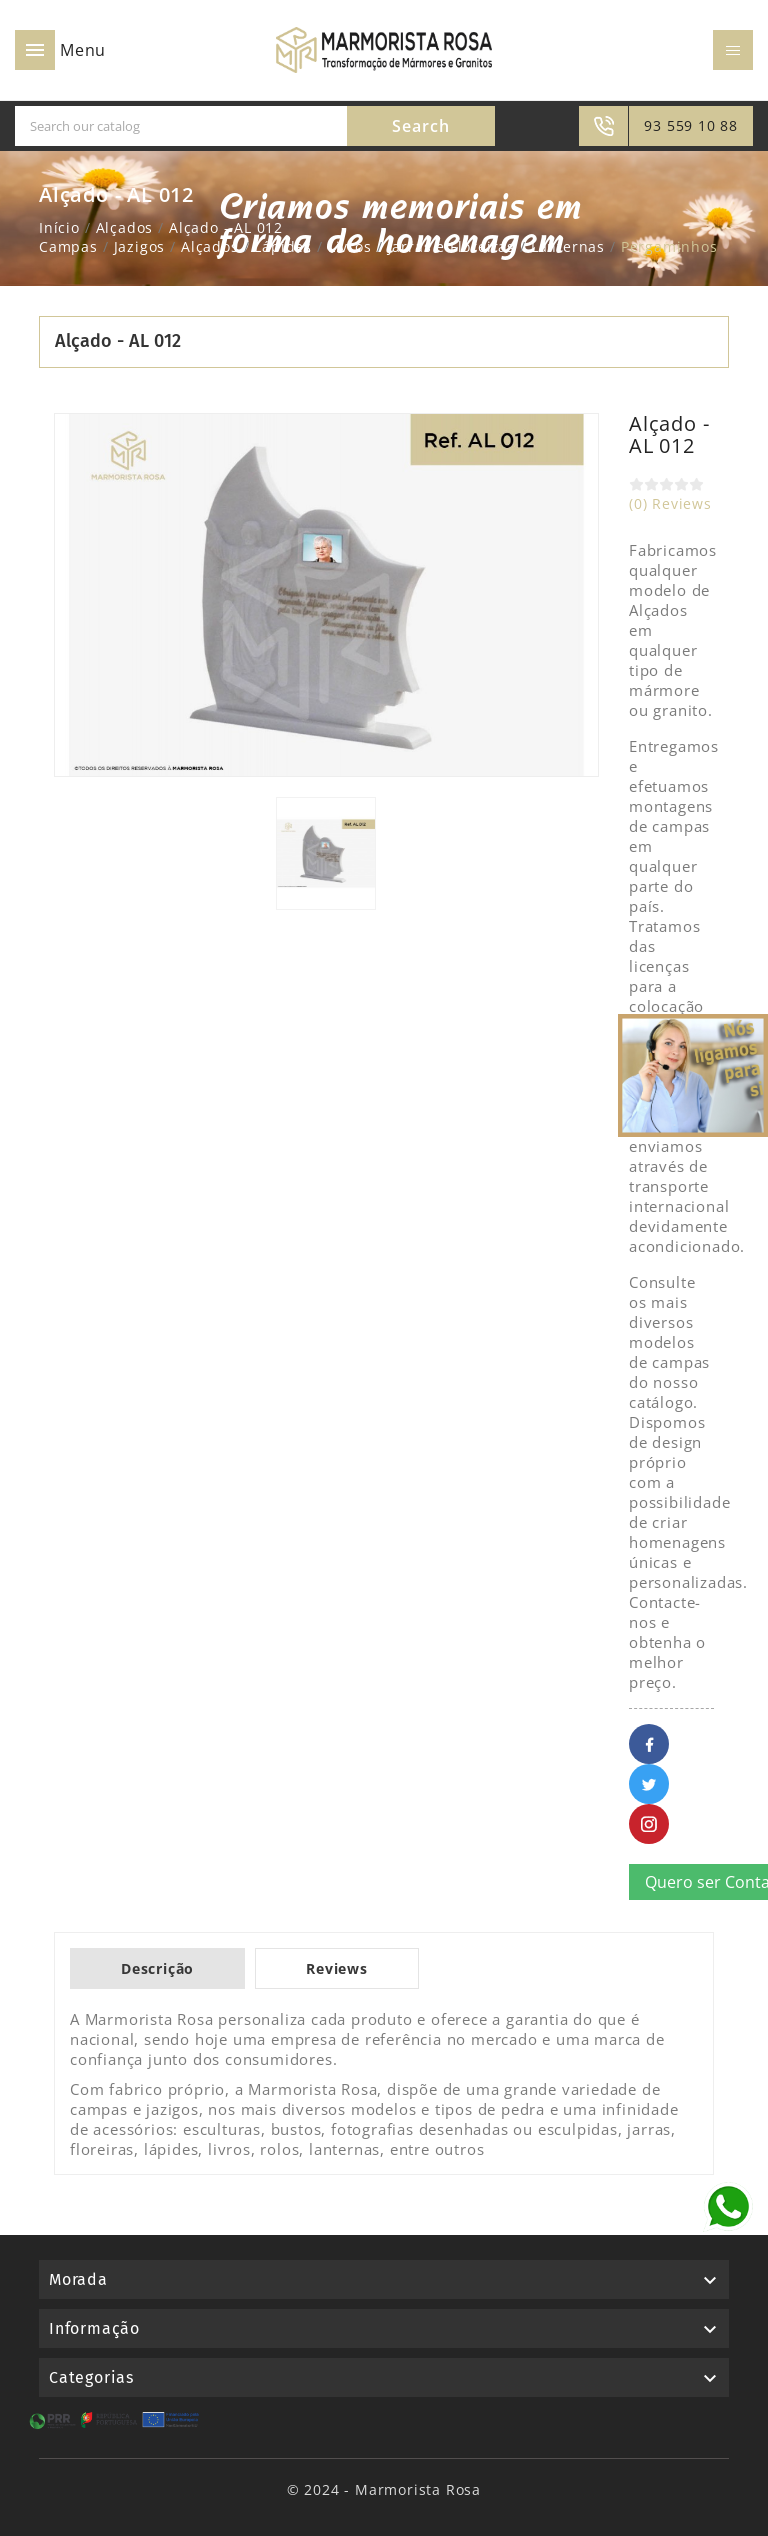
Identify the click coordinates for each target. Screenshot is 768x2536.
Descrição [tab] (157, 1968)
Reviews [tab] (337, 1968)
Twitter (649, 1784)
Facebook (649, 1744)
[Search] (181, 126)
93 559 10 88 (691, 125)
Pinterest (649, 1824)
